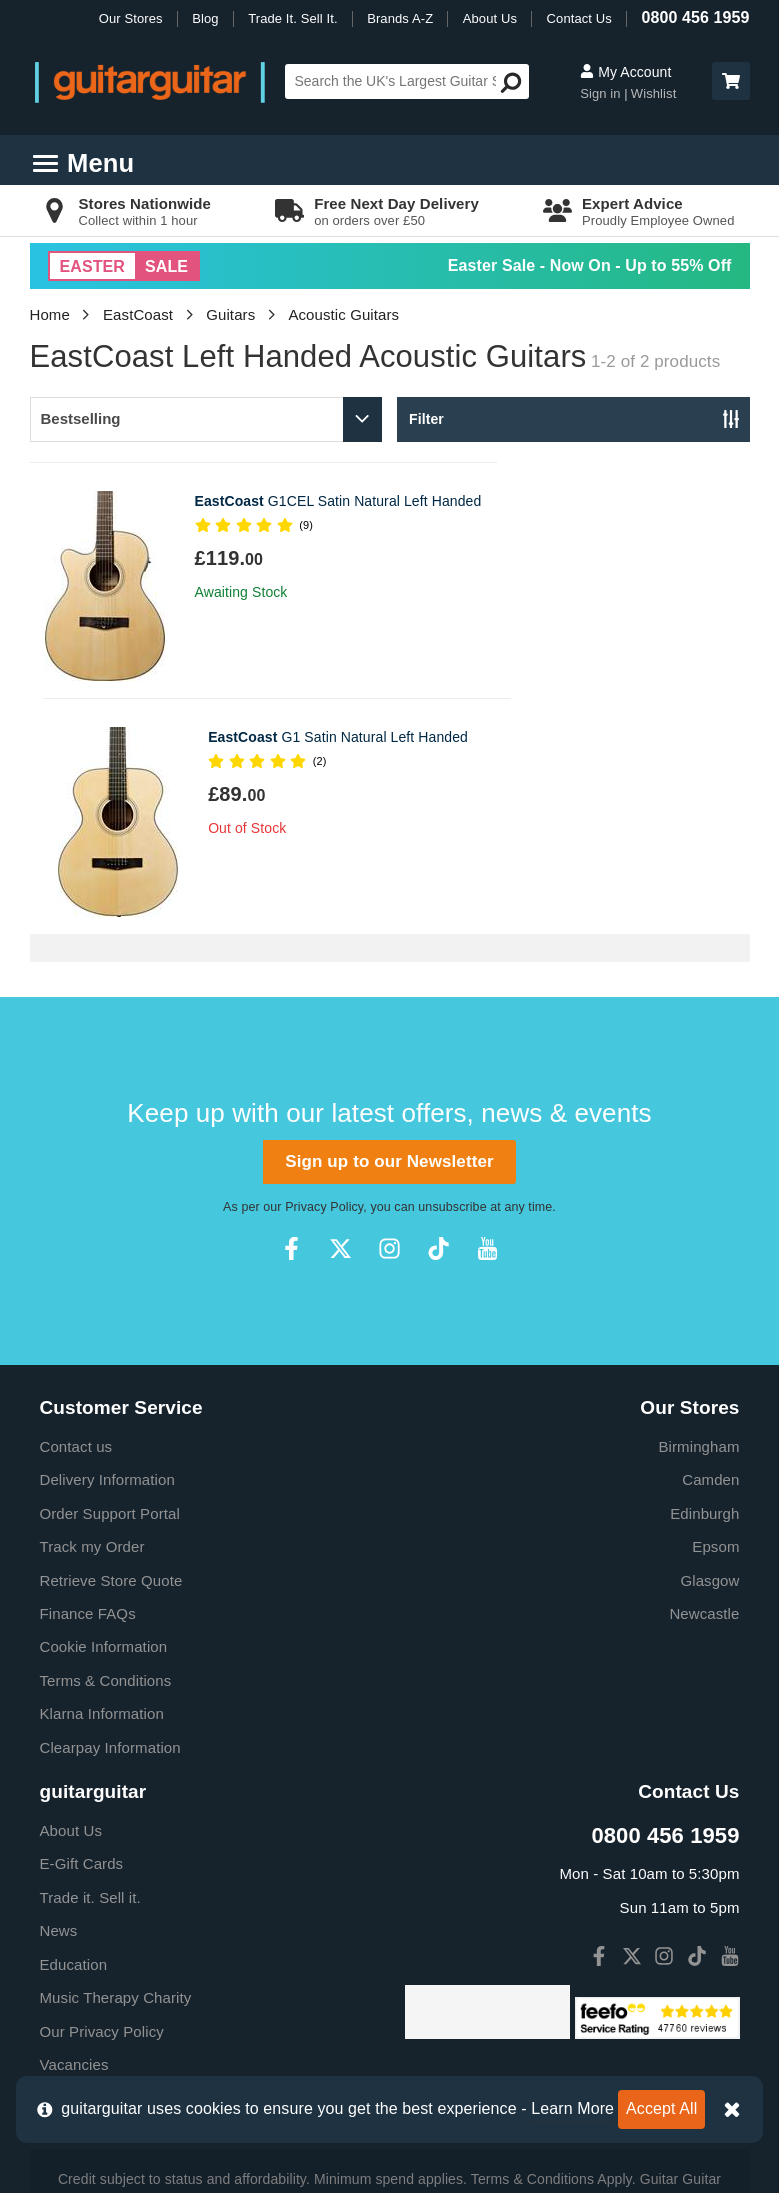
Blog (205, 18)
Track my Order (92, 1310)
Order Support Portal (110, 1277)
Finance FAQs (88, 1377)
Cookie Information (104, 1410)
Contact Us (579, 18)
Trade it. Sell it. (90, 1661)
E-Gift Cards (82, 1627)
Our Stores (131, 18)
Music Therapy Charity (116, 1761)
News (59, 1694)
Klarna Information (102, 1477)
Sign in (602, 93)
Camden (710, 1243)
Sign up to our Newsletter (389, 925)
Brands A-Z (400, 18)
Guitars (230, 314)
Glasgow (709, 1344)
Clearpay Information (110, 1511)
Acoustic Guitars (343, 314)
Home (50, 314)
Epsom (715, 1310)
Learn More (572, 2108)
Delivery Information (107, 1243)
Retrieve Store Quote (111, 1344)
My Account (625, 72)
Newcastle (704, 1377)
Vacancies (74, 1828)
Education (74, 1728)
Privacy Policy (324, 971)
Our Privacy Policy (102, 1795)
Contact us (76, 1210)
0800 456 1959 (695, 17)
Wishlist (654, 93)
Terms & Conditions (106, 1444)
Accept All (661, 2108)
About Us (490, 18)
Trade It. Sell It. (292, 18)
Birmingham (698, 1210)
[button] (731, 81)
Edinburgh (704, 1277)
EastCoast (138, 314)
